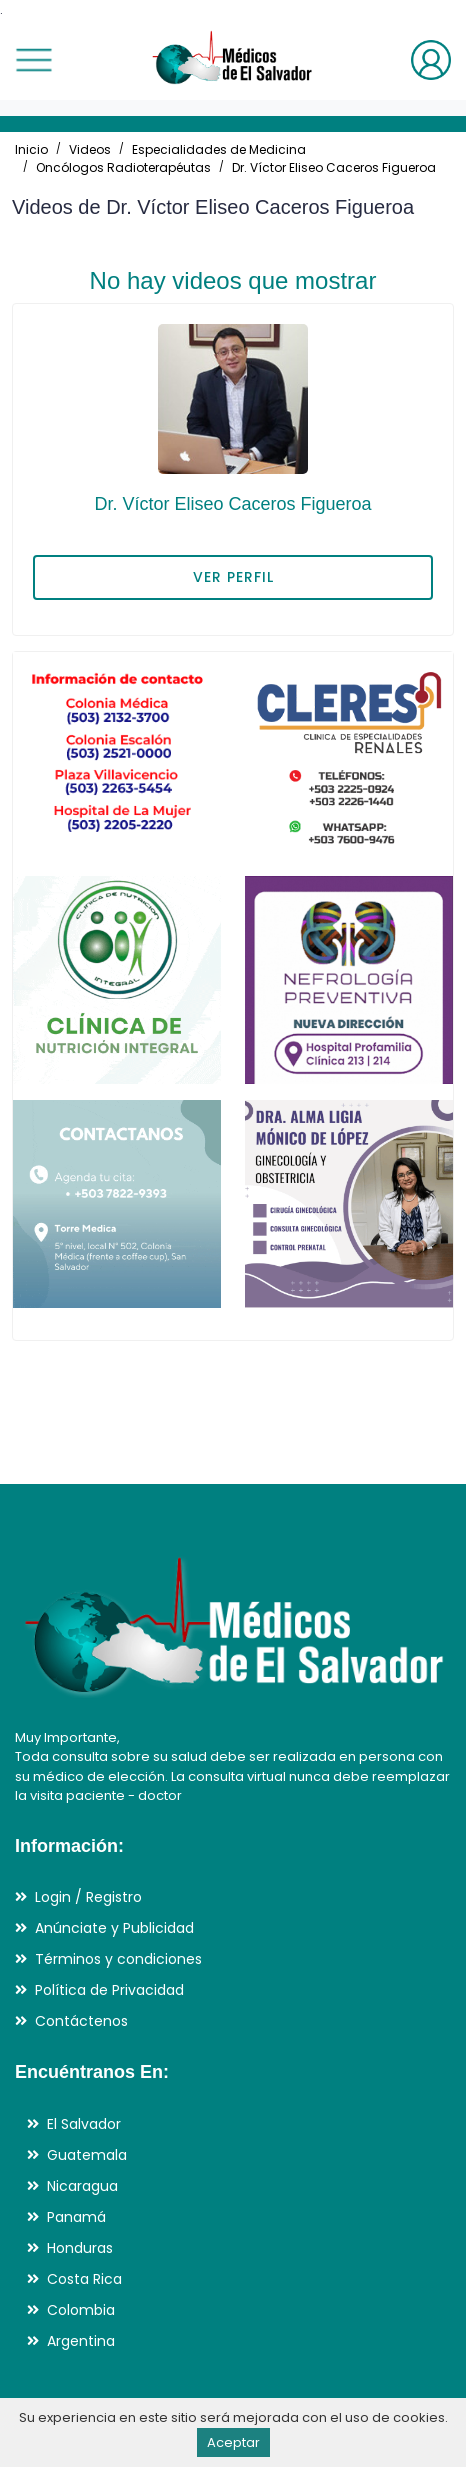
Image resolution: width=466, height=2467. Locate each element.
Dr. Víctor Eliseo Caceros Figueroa (334, 167)
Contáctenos (81, 2021)
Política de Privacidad (109, 1990)
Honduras (80, 2248)
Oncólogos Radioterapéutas (123, 167)
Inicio (31, 149)
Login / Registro (88, 1897)
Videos (90, 149)
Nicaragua (82, 2186)
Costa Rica (84, 2279)
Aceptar (233, 2442)
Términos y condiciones (118, 1959)
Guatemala (87, 2155)
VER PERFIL (233, 577)
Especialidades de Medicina (219, 149)
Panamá (76, 2217)
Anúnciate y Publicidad (114, 1928)
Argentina (81, 2341)
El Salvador (84, 2124)
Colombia (81, 2310)
